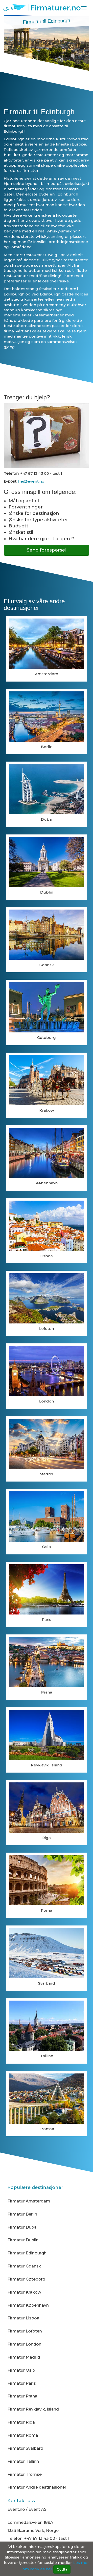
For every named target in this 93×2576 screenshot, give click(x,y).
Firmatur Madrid (23, 2357)
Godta (62, 2569)
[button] (84, 8)
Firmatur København (28, 2305)
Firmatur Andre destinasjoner (36, 2487)
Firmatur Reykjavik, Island (33, 2409)
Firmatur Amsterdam (28, 2201)
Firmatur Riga (21, 2422)
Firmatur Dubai (22, 2227)
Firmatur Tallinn (23, 2461)
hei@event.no (30, 481)
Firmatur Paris (21, 2383)
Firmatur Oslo (21, 2370)
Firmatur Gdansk (24, 2266)
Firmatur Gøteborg (26, 2279)
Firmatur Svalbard (25, 2448)
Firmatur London (24, 2344)
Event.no (16, 2509)
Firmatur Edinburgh (26, 2253)
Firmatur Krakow (24, 2292)
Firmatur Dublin (23, 2240)
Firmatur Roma (22, 2435)
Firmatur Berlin (22, 2214)
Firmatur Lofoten (24, 2331)
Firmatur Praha (22, 2396)
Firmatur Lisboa (23, 2318)
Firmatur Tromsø (24, 2474)
